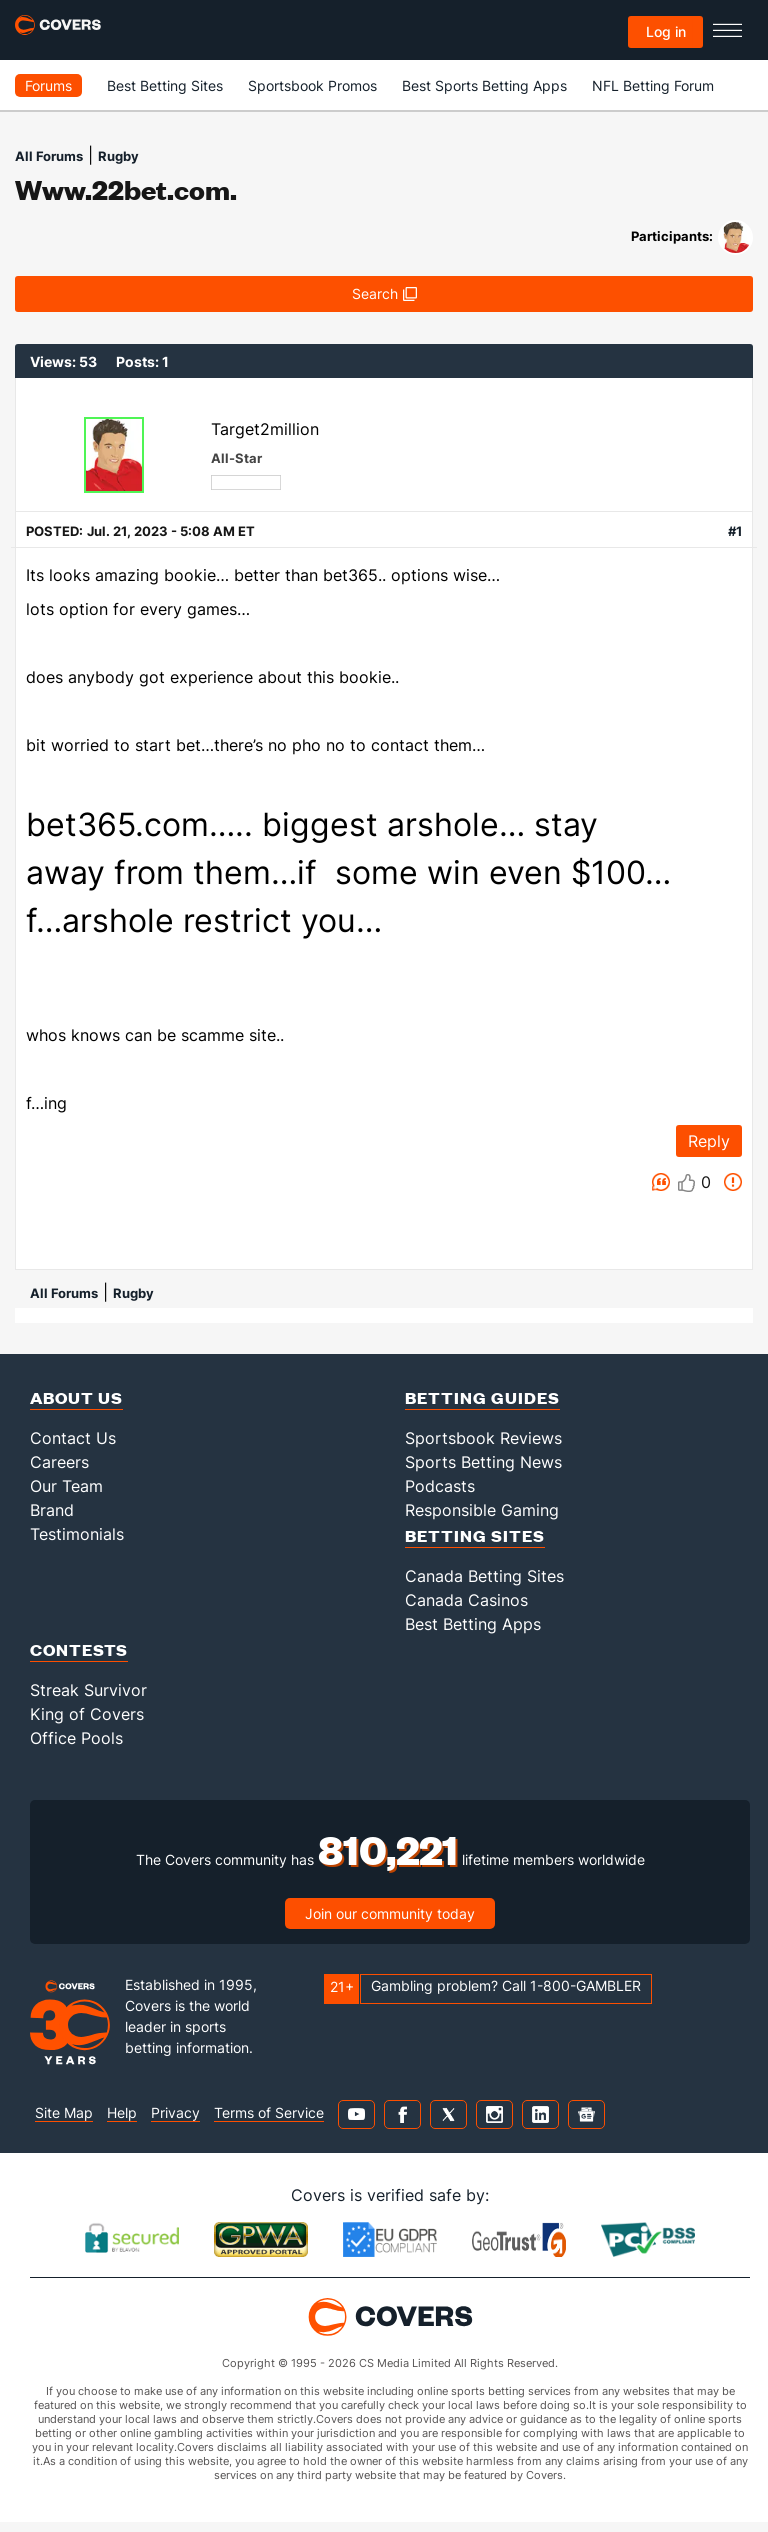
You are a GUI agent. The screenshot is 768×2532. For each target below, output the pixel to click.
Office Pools (76, 1738)
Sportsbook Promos (312, 85)
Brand (52, 1510)
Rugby (118, 156)
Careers (59, 1462)
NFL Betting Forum (653, 85)
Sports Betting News (483, 1462)
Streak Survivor (88, 1690)
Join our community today (390, 1913)
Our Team (66, 1486)
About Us (76, 1397)
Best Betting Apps (473, 1624)
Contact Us (73, 1438)
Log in (666, 31)
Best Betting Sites (165, 85)
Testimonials (77, 1534)
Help (122, 2112)
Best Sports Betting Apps (484, 85)
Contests (79, 1649)
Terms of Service (269, 2112)
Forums (48, 85)
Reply (709, 1141)
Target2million (265, 429)
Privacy (175, 2112)
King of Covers (87, 1714)
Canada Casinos (466, 1600)
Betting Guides (482, 1397)
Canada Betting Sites (484, 1576)
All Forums (49, 156)
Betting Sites (475, 1535)
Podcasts (440, 1486)
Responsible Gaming (482, 1510)
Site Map (64, 2112)
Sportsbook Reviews (483, 1438)
